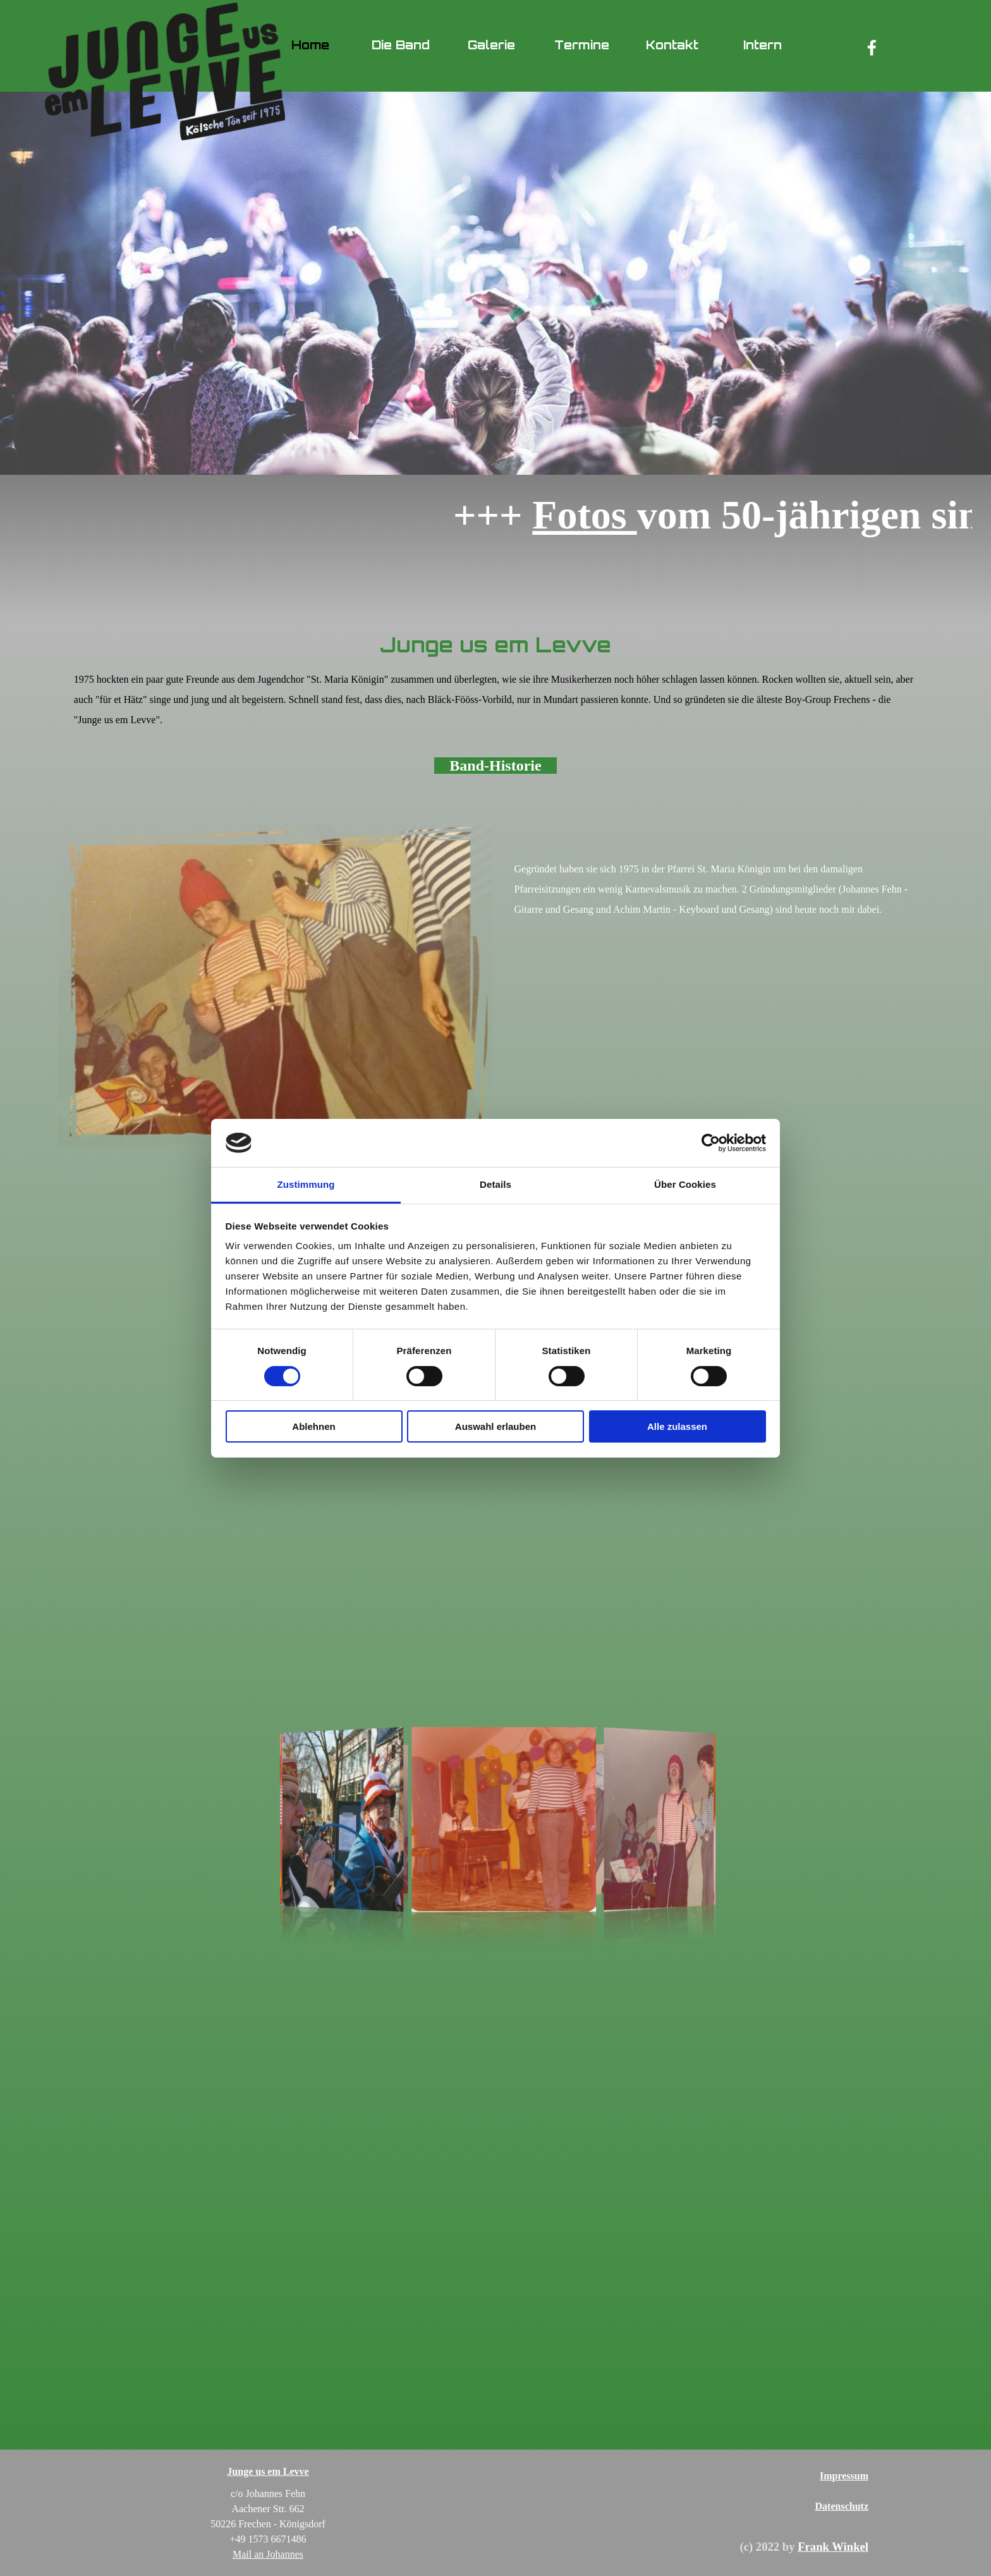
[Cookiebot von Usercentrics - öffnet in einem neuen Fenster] (710, 1142)
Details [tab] (495, 1184)
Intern (762, 44)
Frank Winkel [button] (833, 2546)
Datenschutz (841, 2506)
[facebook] (872, 47)
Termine (581, 44)
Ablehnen (313, 1426)
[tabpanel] (495, 705)
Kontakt (672, 44)
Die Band (401, 44)
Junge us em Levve (267, 2471)
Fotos (633, 514)
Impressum (844, 2475)
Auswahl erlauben (495, 1426)
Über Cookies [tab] (685, 1184)
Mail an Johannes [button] (268, 2554)
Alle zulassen (677, 1426)
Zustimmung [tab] (306, 1184)
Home (310, 44)
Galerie (491, 44)
